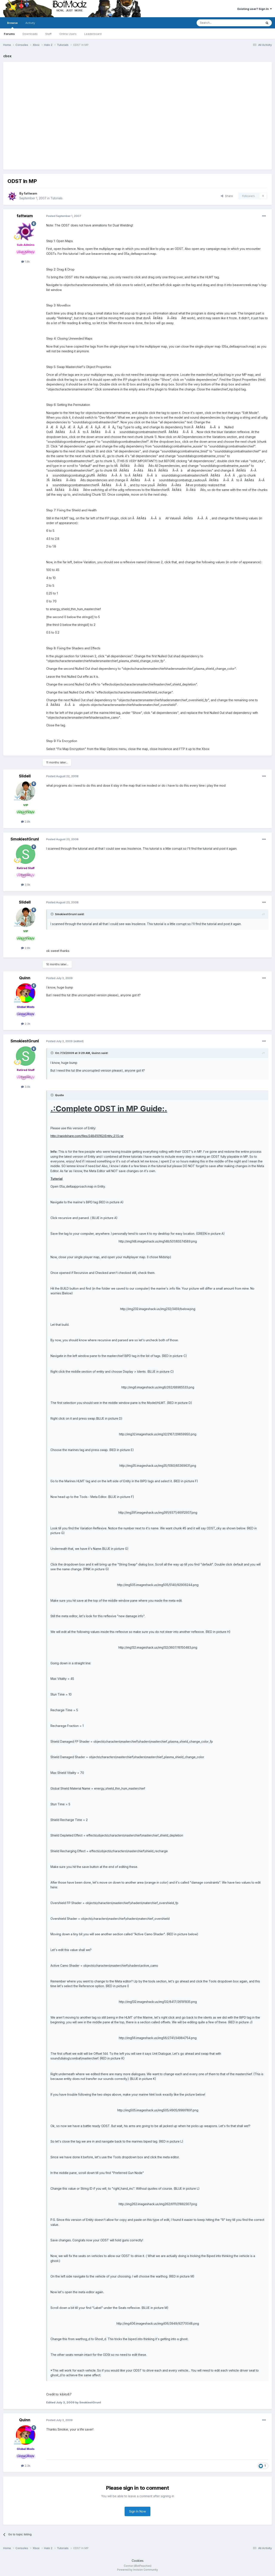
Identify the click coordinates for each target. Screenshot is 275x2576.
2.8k (25, 821)
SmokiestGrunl (25, 839)
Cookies (138, 2560)
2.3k (25, 1023)
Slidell (25, 776)
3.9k (25, 884)
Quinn (24, 978)
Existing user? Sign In (254, 9)
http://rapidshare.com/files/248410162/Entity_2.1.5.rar (87, 1136)
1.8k (25, 261)
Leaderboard (93, 34)
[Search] (218, 22)
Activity (30, 23)
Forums (9, 34)
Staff (48, 34)
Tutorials (56, 198)
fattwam (30, 193)
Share (227, 196)
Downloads (30, 34)
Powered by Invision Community (137, 2569)
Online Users (67, 34)
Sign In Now (137, 2511)
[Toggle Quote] (52, 914)
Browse (12, 24)
